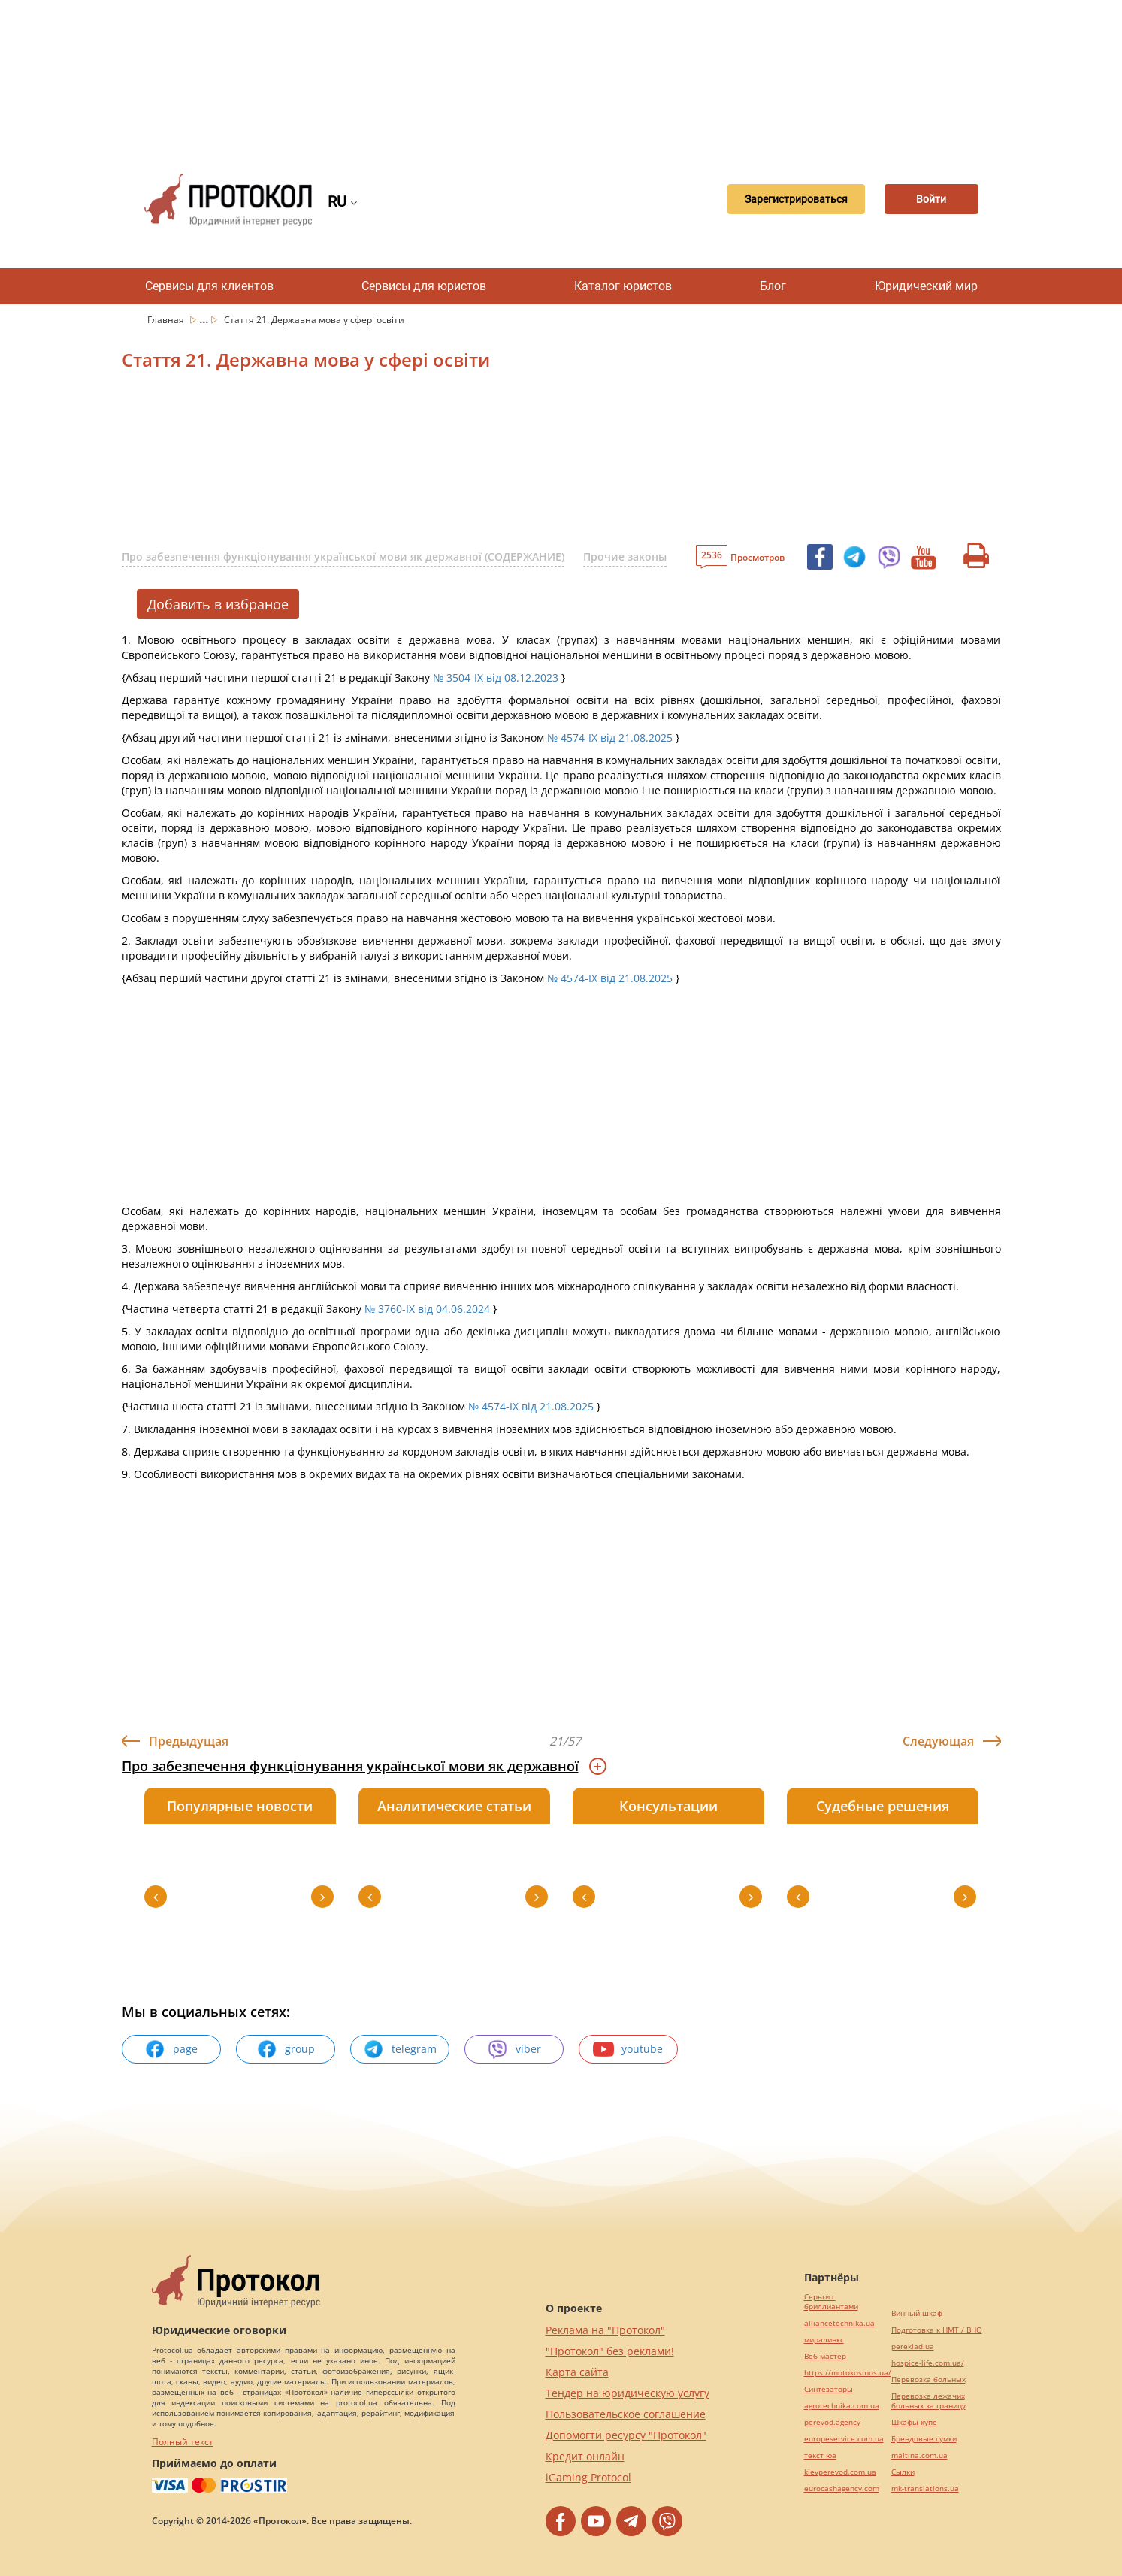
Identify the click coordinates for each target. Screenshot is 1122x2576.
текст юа (820, 2455)
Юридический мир (926, 286)
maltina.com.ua (919, 2455)
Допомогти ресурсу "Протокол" (626, 2435)
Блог (773, 286)
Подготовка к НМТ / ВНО (936, 2330)
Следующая (938, 1741)
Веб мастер (825, 2356)
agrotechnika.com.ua (841, 2406)
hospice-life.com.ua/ (927, 2363)
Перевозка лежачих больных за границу (928, 2401)
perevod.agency (832, 2422)
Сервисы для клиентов (209, 286)
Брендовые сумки (924, 2439)
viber (514, 2049)
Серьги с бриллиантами (831, 2301)
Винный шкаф (916, 2313)
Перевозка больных (928, 2379)
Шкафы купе (914, 2422)
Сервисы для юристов (423, 286)
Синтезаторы (828, 2389)
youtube (628, 2049)
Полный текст (182, 2441)
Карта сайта (577, 2372)
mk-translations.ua (925, 2488)
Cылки (903, 2472)
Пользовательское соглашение (626, 2414)
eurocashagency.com (841, 2488)
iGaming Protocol (588, 2477)
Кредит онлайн (585, 2456)
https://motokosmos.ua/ (847, 2373)
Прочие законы (625, 556)
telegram (400, 2049)
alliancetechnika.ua (839, 2323)
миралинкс (824, 2340)
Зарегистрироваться (781, 200)
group (285, 2049)
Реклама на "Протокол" (605, 2330)
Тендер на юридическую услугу (627, 2393)
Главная (166, 319)
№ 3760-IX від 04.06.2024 (427, 1309)
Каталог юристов (623, 286)
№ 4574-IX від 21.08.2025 (610, 737)
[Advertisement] (561, 75)
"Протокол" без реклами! (610, 2351)
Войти (926, 200)
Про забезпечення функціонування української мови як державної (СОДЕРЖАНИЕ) (343, 556)
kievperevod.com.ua (840, 2472)
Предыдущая (188, 1741)
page (171, 2049)
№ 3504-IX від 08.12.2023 (495, 677)
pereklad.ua (912, 2346)
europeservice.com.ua (844, 2439)
